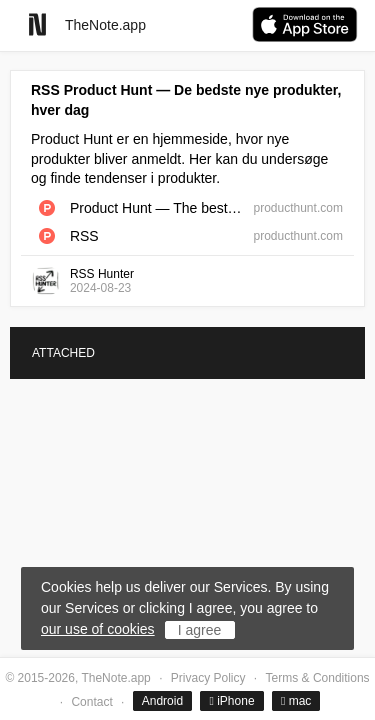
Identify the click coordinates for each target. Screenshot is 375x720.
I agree (200, 630)
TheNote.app (105, 25)
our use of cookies (98, 629)
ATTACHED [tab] (63, 353)
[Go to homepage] (37, 24)
